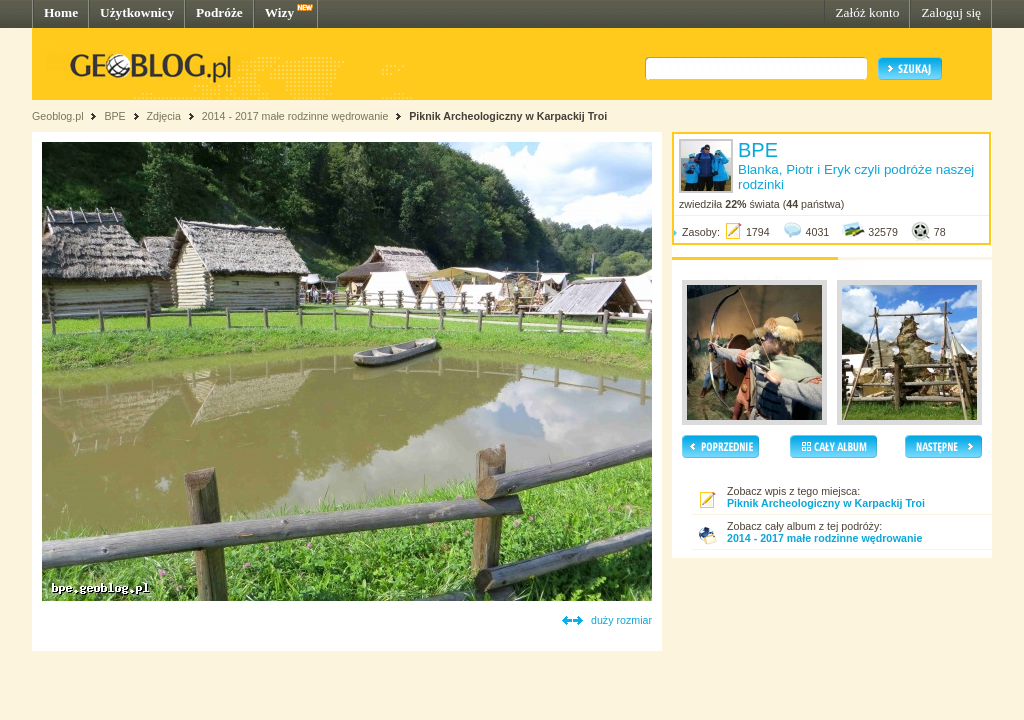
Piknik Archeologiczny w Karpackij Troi (508, 116)
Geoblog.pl (58, 116)
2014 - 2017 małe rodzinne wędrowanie (297, 116)
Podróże (219, 12)
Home (61, 12)
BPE (114, 116)
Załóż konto (867, 12)
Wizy (279, 12)
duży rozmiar (621, 620)
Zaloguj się (951, 12)
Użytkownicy (137, 12)
